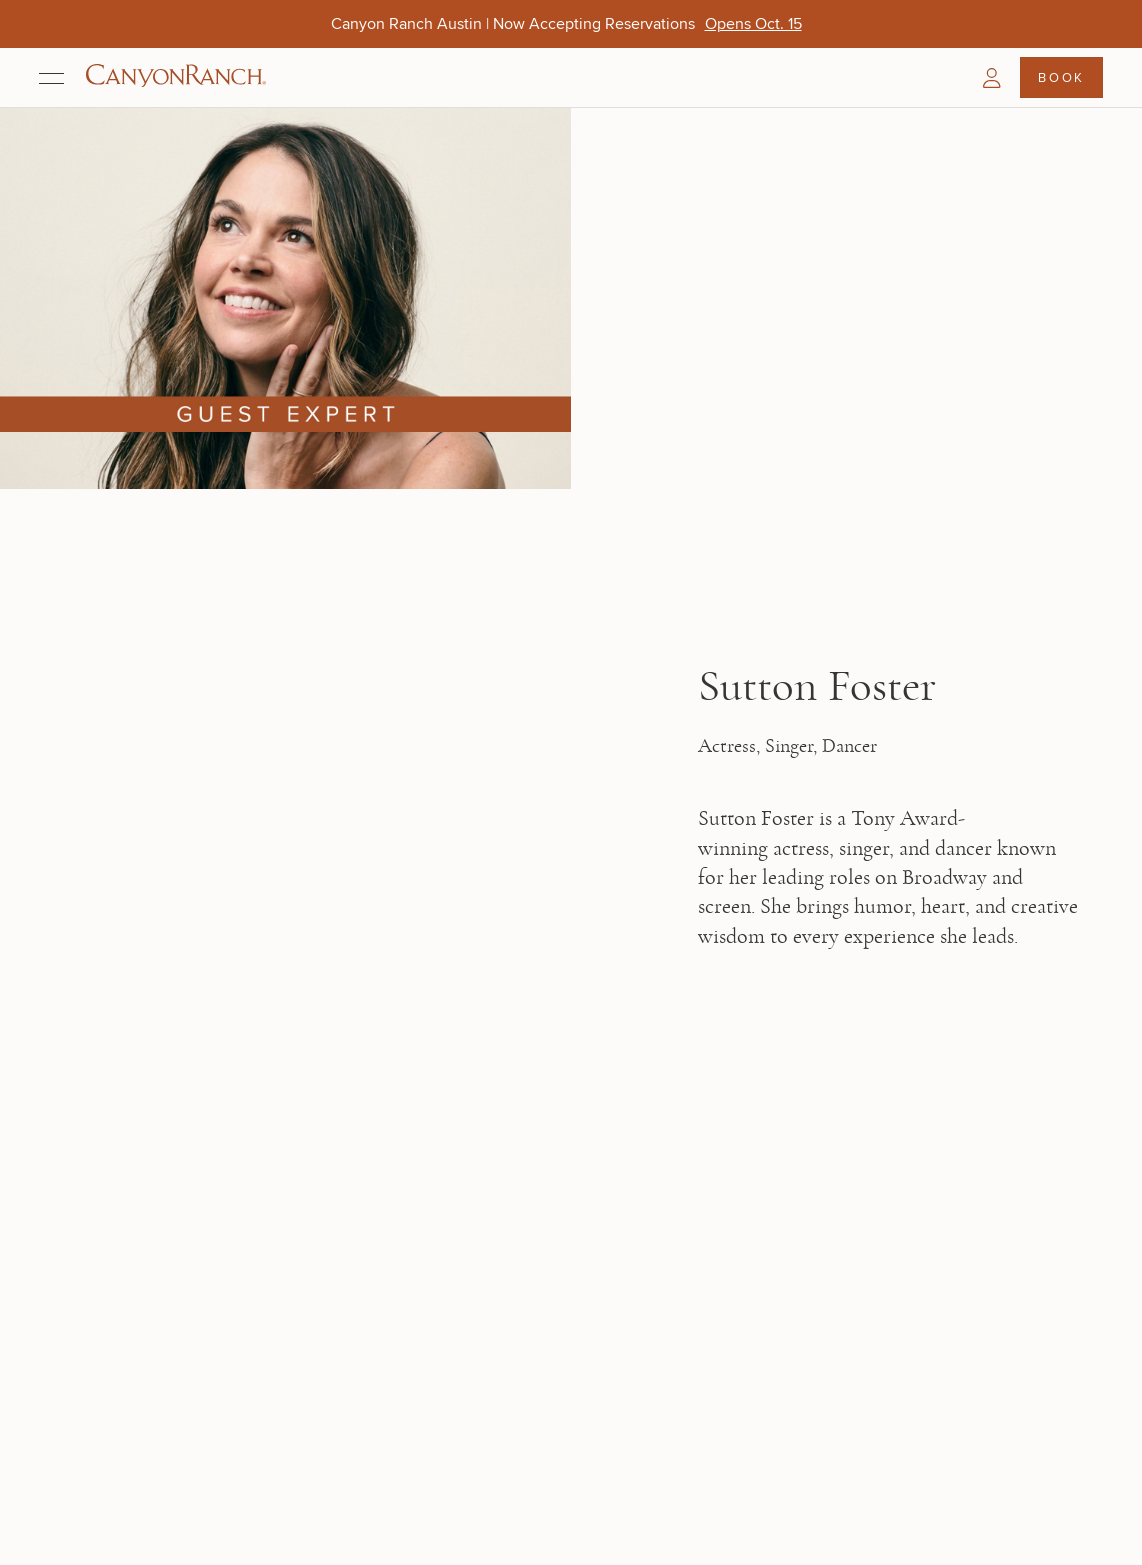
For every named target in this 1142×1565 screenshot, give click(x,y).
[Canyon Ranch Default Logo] (176, 77)
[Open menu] (51, 78)
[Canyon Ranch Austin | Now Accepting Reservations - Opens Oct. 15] (753, 23)
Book (1061, 77)
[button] (992, 78)
